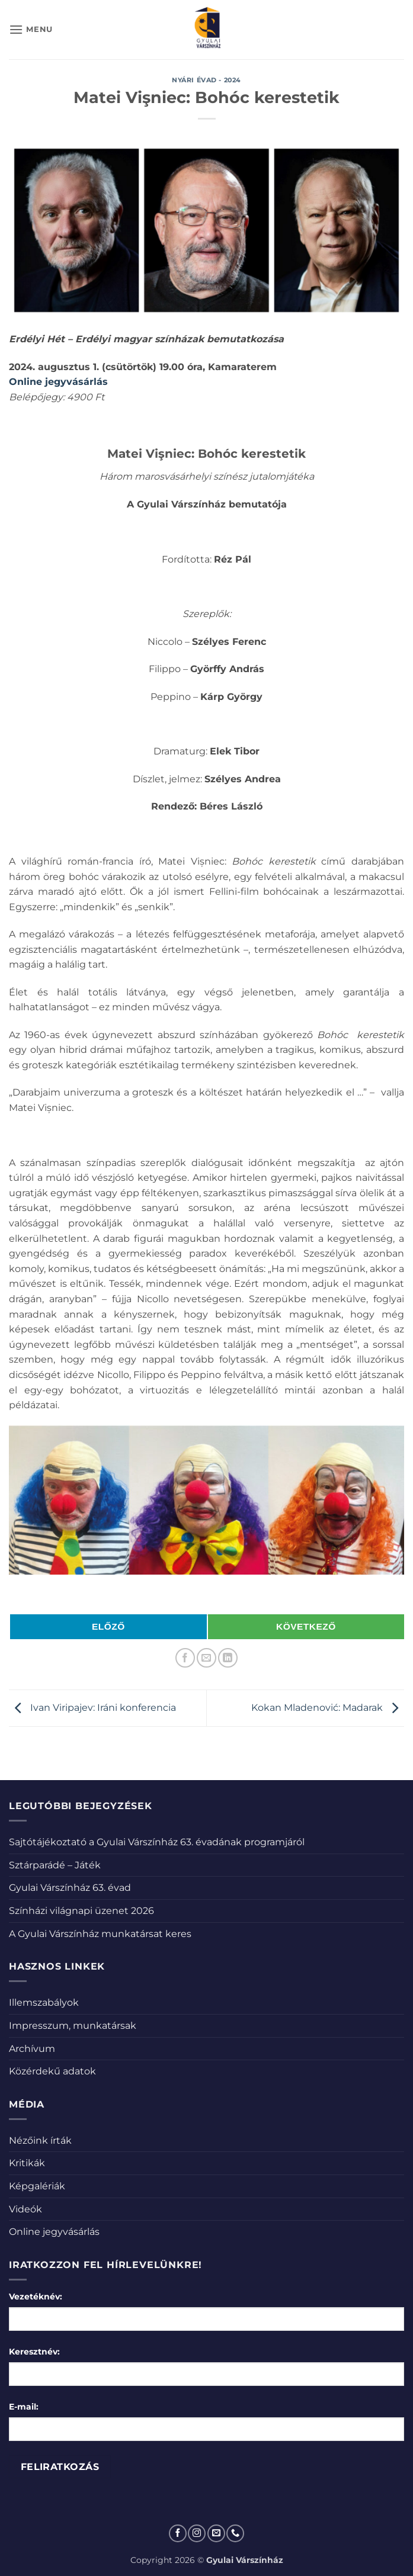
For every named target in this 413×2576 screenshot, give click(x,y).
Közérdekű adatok (52, 2071)
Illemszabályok (44, 2002)
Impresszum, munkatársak (72, 2025)
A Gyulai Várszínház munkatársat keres (100, 1933)
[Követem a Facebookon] (178, 2533)
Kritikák (27, 2163)
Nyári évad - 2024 (206, 80)
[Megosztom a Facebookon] (185, 1658)
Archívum (32, 2048)
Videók (25, 2209)
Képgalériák (37, 2186)
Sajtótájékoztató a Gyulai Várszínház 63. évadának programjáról (157, 1842)
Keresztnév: (34, 2351)
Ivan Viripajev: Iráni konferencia (92, 1707)
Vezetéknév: (35, 2296)
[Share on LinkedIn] (228, 1658)
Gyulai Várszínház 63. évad (70, 1887)
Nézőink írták (40, 2140)
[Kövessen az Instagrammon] (197, 2533)
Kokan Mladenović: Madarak (327, 1707)
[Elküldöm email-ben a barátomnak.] (206, 1658)
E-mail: (24, 2406)
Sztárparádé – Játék (55, 1865)
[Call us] (235, 2533)
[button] (31, 29)
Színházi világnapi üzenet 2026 (81, 1910)
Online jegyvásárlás (54, 2231)
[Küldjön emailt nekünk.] (216, 2533)
